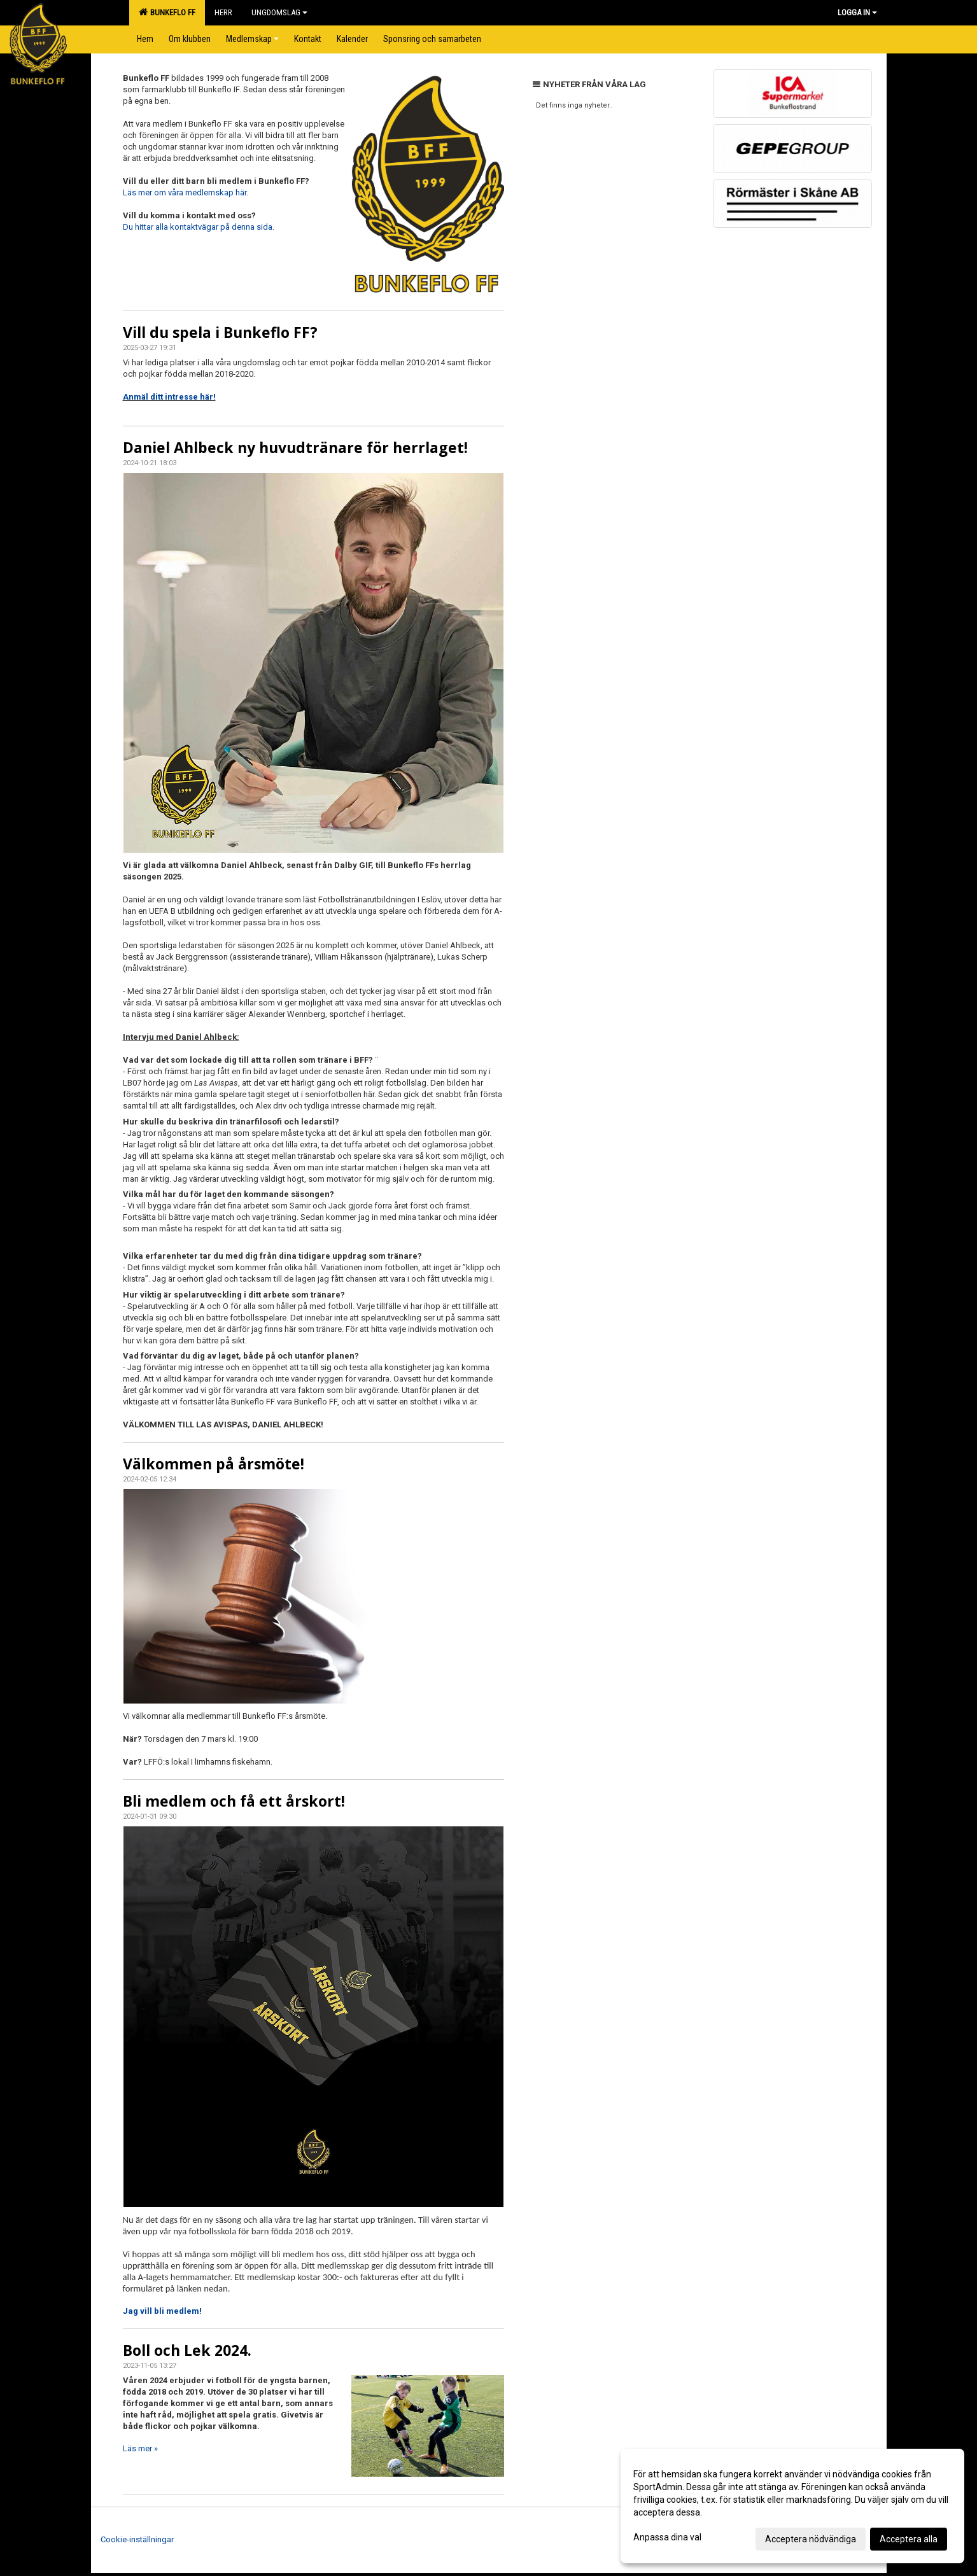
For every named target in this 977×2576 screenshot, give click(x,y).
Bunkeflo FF (167, 12)
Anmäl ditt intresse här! (169, 397)
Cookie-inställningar (137, 2539)
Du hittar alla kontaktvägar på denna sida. (198, 227)
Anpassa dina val (667, 2537)
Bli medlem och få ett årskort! (234, 1801)
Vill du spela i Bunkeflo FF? (220, 332)
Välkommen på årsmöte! (213, 1463)
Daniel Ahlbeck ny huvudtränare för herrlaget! (295, 447)
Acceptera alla (909, 2539)
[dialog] (792, 2506)
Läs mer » (140, 2448)
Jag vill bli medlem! (162, 2311)
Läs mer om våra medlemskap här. (185, 192)
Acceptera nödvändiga (810, 2539)
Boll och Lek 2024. (187, 2350)
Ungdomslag (279, 12)
